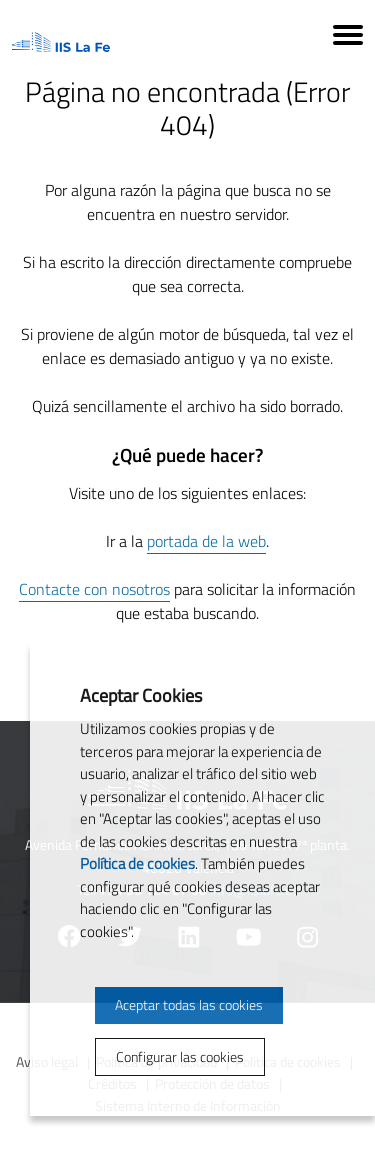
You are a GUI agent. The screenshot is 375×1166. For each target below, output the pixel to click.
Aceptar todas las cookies (189, 1004)
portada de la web (206, 541)
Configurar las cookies (180, 1056)
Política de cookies (137, 863)
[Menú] (348, 38)
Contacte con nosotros (94, 589)
